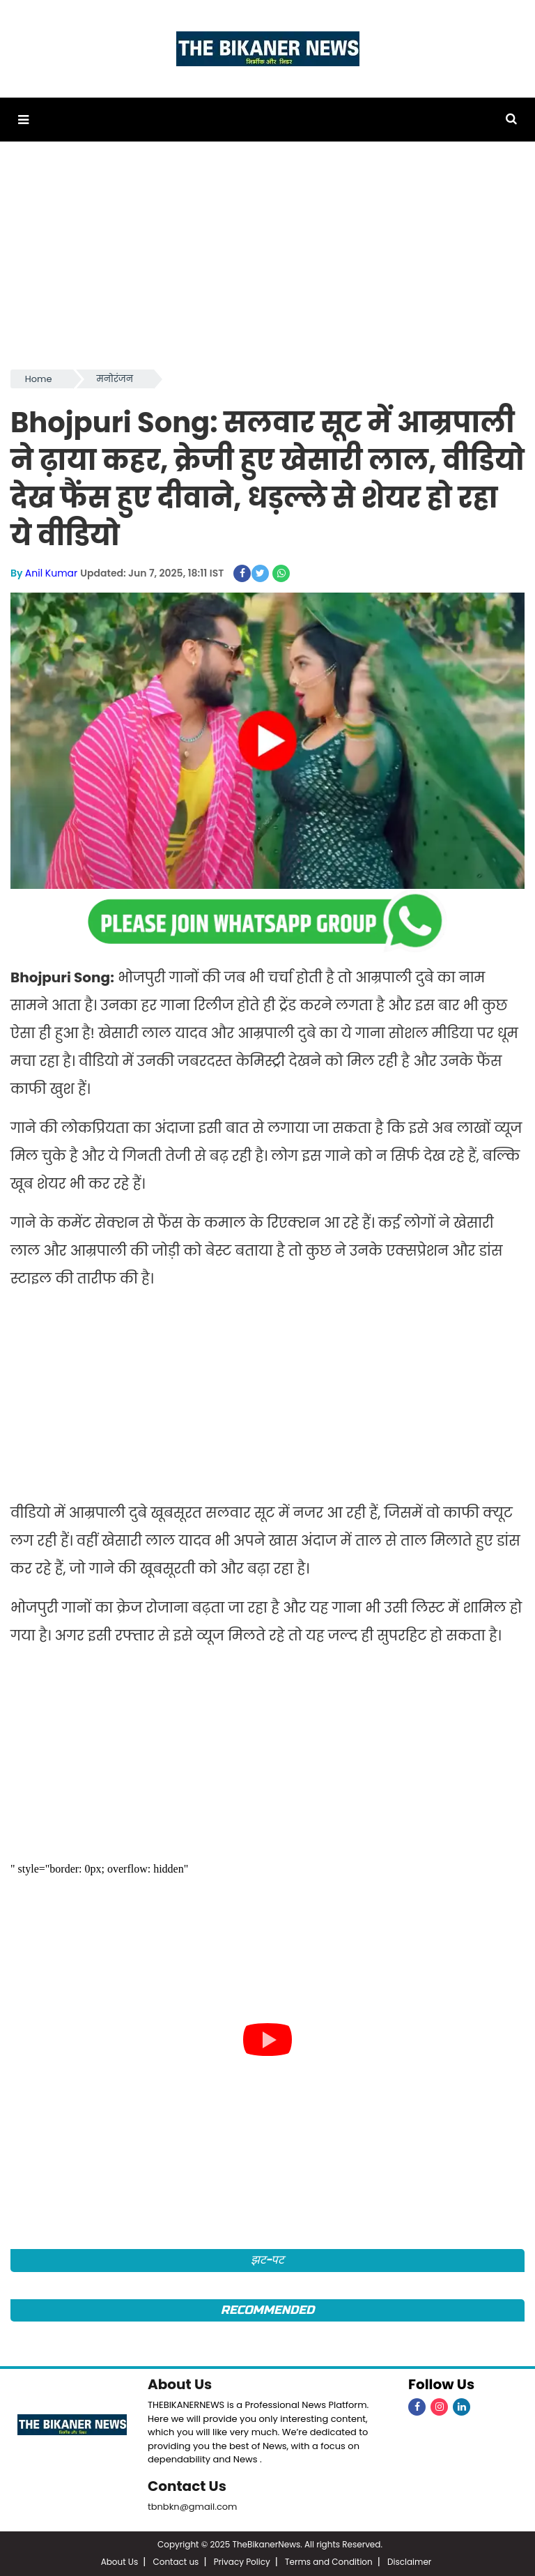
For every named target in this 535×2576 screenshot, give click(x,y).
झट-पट (268, 2260)
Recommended (267, 2310)
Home (38, 379)
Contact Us (187, 2486)
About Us (180, 2384)
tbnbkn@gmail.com (193, 2506)
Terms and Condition (329, 2562)
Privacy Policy (242, 2562)
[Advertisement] (267, 262)
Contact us (176, 2562)
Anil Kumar (51, 573)
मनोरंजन (115, 379)
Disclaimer (409, 2562)
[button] (23, 119)
